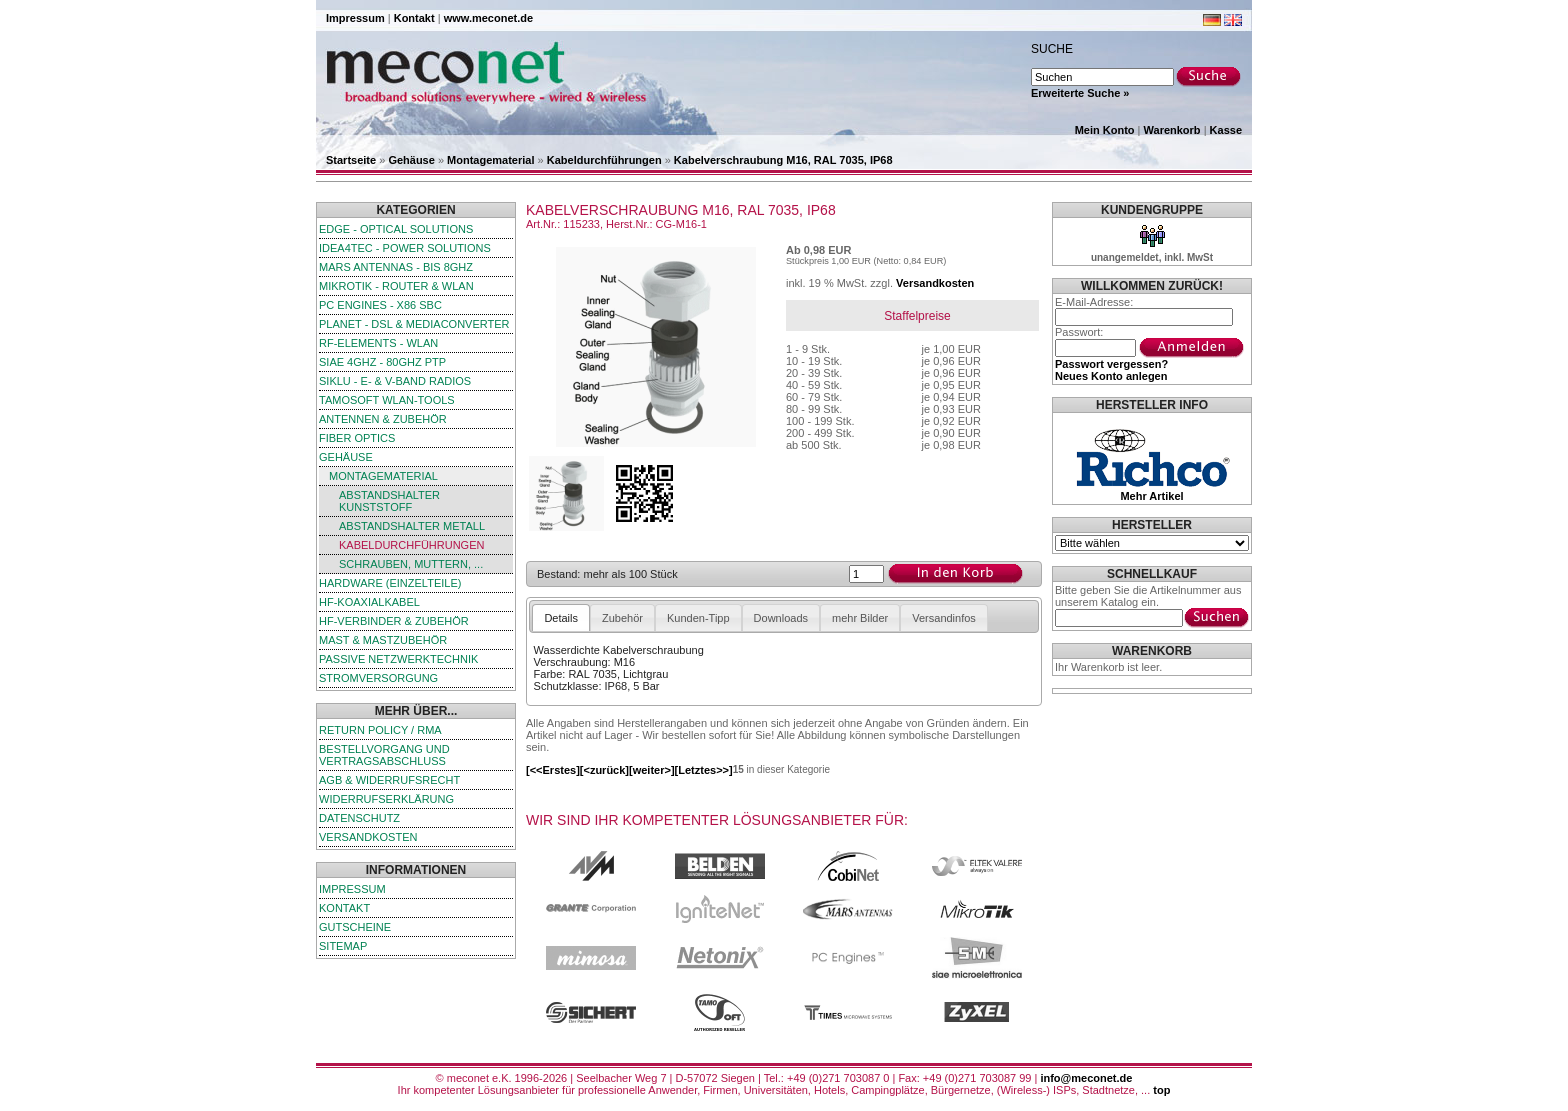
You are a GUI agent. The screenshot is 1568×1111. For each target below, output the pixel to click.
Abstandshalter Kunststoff (389, 501)
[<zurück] (604, 770)
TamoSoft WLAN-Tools (387, 400)
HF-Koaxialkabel (369, 602)
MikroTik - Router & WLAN (396, 286)
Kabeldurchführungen (604, 160)
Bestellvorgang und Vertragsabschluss (384, 755)
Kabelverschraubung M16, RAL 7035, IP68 (783, 160)
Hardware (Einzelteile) (390, 583)
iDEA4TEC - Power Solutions (405, 248)
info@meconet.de (1086, 1078)
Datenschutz (359, 818)
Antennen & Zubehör (383, 419)
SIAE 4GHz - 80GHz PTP (382, 362)
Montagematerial (490, 160)
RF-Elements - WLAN (378, 343)
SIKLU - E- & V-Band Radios (395, 381)
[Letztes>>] (704, 770)
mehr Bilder (860, 618)
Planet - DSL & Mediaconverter (414, 324)
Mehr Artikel (1151, 496)
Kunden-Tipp (698, 618)
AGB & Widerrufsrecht (389, 780)
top (1161, 1090)
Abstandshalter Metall (412, 526)
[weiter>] (652, 770)
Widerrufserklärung (386, 799)
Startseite (351, 160)
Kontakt (414, 18)
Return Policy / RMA (380, 730)
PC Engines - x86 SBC (380, 305)
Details (561, 618)
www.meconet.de (488, 18)
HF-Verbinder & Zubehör (394, 621)
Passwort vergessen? (1111, 364)
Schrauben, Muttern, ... (411, 564)
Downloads (781, 618)
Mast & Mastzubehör (383, 640)
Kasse (1226, 130)
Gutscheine (355, 927)
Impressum (355, 18)
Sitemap (343, 946)
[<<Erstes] (553, 770)
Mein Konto (1105, 130)
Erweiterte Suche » (1080, 93)
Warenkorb (1172, 130)
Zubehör (622, 618)
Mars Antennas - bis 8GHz (396, 267)
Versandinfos (944, 618)
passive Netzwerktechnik (398, 659)
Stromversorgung (378, 678)
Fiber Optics (357, 438)
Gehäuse (411, 160)
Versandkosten (368, 837)
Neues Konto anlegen (1111, 376)
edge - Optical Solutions (396, 229)
